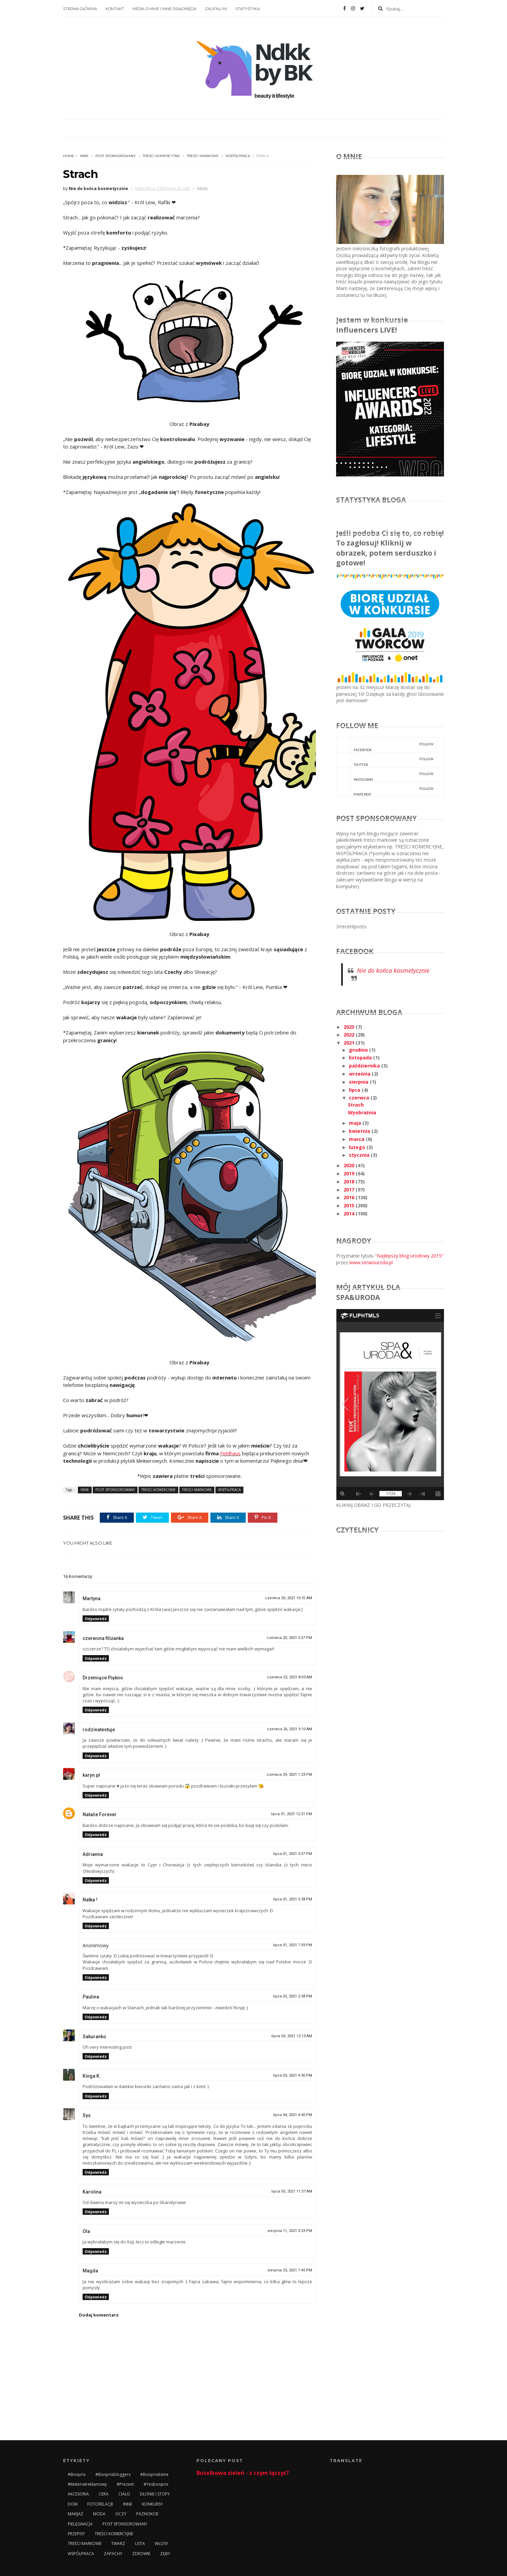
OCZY (120, 2514)
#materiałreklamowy (87, 2484)
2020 (350, 1165)
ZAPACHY (113, 2553)
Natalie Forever (100, 1814)
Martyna (91, 1598)
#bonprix (77, 2474)
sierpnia (359, 1082)
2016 (350, 1197)
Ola (86, 2231)
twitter (385, 759)
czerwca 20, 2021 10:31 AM (288, 1598)
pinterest (385, 789)
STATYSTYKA (247, 8)
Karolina (92, 2192)
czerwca (359, 1097)
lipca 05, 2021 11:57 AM (291, 2191)
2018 (350, 1181)
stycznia (360, 1155)
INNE (84, 156)
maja (355, 1123)
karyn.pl (91, 1775)
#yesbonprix (156, 2484)
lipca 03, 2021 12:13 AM (291, 2036)
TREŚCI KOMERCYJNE (161, 156)
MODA (99, 2514)
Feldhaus (230, 1453)
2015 (350, 1205)
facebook (385, 745)
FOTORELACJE (100, 2504)
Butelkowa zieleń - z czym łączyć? (243, 2473)
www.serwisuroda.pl (371, 1262)
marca (357, 1139)
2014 (350, 1213)
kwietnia (360, 1131)
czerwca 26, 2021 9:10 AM (289, 1729)
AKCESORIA (78, 2494)
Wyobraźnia (362, 1112)
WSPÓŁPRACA (238, 156)
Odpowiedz (96, 1618)
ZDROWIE (141, 2553)
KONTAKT (115, 8)
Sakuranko (94, 2036)
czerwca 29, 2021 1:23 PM (289, 1774)
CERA (104, 2494)
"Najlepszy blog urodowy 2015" (409, 1255)
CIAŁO (124, 2494)
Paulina (91, 1996)
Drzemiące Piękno (103, 1677)
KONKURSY (152, 2504)
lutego (357, 1147)
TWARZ (118, 2543)
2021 (350, 1042)
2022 (350, 1034)
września (360, 1073)
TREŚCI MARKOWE (203, 156)
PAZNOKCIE (147, 2514)
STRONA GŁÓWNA (80, 8)
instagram (385, 774)
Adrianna (93, 1854)
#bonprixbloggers (112, 2474)
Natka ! (90, 1899)
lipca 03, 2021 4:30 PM (292, 2075)
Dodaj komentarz (99, 2315)
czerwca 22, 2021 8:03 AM (289, 1677)
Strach (356, 1104)
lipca (355, 1090)
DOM (73, 2504)
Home (68, 156)
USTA (140, 2543)
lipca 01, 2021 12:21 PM (291, 1814)
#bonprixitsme (154, 2474)
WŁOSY (161, 2543)
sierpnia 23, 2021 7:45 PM (289, 2270)
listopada (361, 1057)
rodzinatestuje (99, 1729)
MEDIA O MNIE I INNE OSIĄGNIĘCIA (164, 8)
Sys (87, 2115)
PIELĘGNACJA (80, 2524)
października (365, 1065)
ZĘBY (165, 2553)
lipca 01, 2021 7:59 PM (292, 1945)
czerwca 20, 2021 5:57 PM (289, 1638)
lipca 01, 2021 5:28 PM (292, 1899)
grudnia (359, 1050)
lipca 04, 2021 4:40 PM (292, 2115)
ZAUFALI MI (216, 8)
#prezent (125, 2484)
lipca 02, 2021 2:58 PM (292, 1996)
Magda (90, 2270)
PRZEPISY (76, 2534)
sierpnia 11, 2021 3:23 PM (289, 2231)
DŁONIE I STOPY (155, 2494)
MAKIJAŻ (75, 2514)
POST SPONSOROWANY (115, 156)
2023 (350, 1027)
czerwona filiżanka (103, 1638)
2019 (350, 1173)
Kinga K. (92, 2076)
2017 (350, 1189)
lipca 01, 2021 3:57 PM (292, 1854)
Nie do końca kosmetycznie (393, 970)
